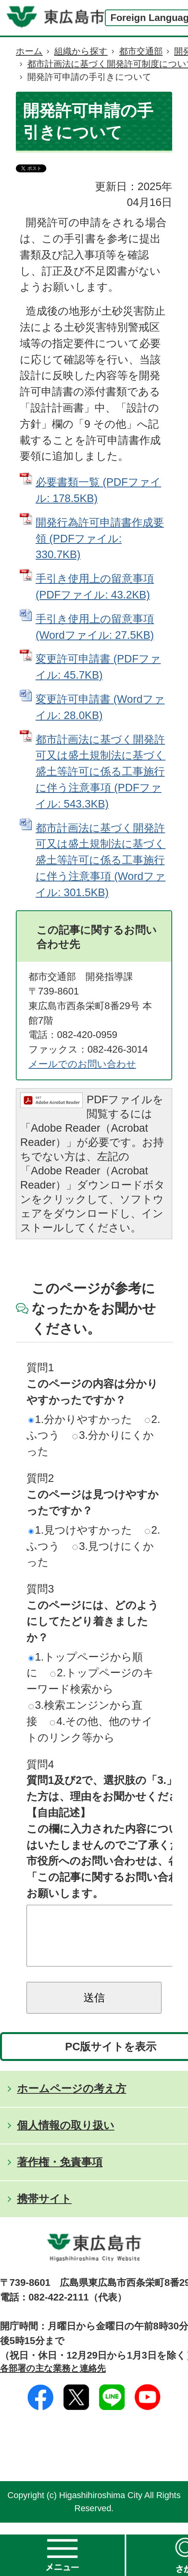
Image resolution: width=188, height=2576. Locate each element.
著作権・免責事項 (60, 2174)
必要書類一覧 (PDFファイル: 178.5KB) (98, 490)
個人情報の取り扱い (65, 2137)
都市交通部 (141, 51)
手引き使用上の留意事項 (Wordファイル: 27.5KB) (95, 627)
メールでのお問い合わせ (82, 1064)
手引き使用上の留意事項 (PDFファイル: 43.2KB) (95, 586)
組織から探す (81, 51)
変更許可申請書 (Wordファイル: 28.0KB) (100, 707)
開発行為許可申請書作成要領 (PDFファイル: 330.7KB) (100, 538)
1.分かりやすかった (80, 1419)
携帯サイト (44, 2210)
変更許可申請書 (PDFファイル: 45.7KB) (98, 667)
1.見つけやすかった (80, 1530)
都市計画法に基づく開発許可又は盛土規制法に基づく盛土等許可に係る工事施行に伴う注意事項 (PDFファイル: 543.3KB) (100, 771)
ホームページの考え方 (71, 2100)
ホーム (29, 51)
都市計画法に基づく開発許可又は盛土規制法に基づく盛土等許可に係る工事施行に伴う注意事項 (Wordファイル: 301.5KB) (100, 860)
